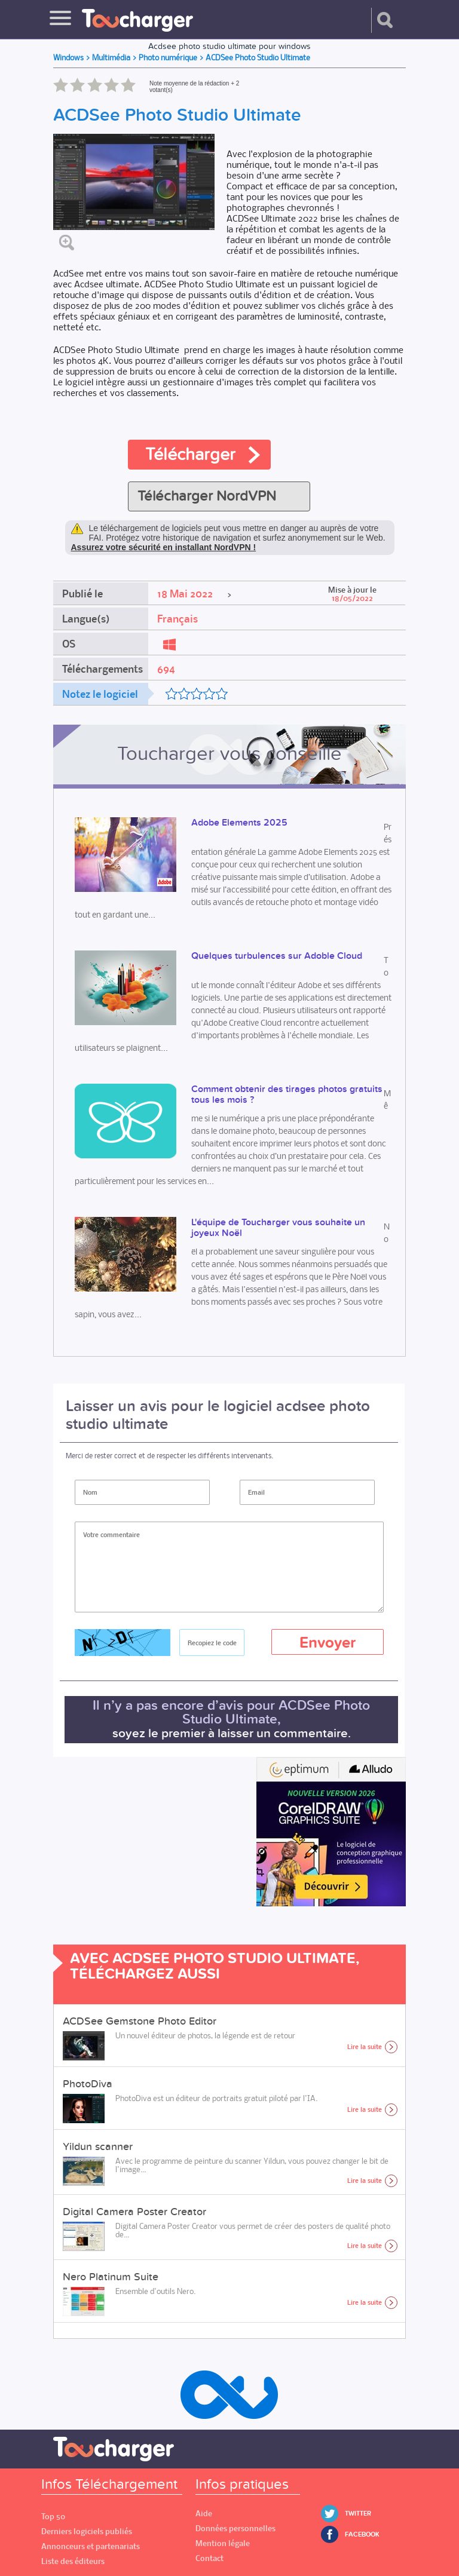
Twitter (358, 2513)
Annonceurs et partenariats (90, 2546)
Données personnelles (235, 2528)
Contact (209, 2558)
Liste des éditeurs (73, 2561)
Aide (203, 2513)
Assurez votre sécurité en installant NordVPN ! (163, 547)
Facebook (362, 2534)
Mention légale (222, 2543)
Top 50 (53, 2516)
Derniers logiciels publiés (86, 2531)
